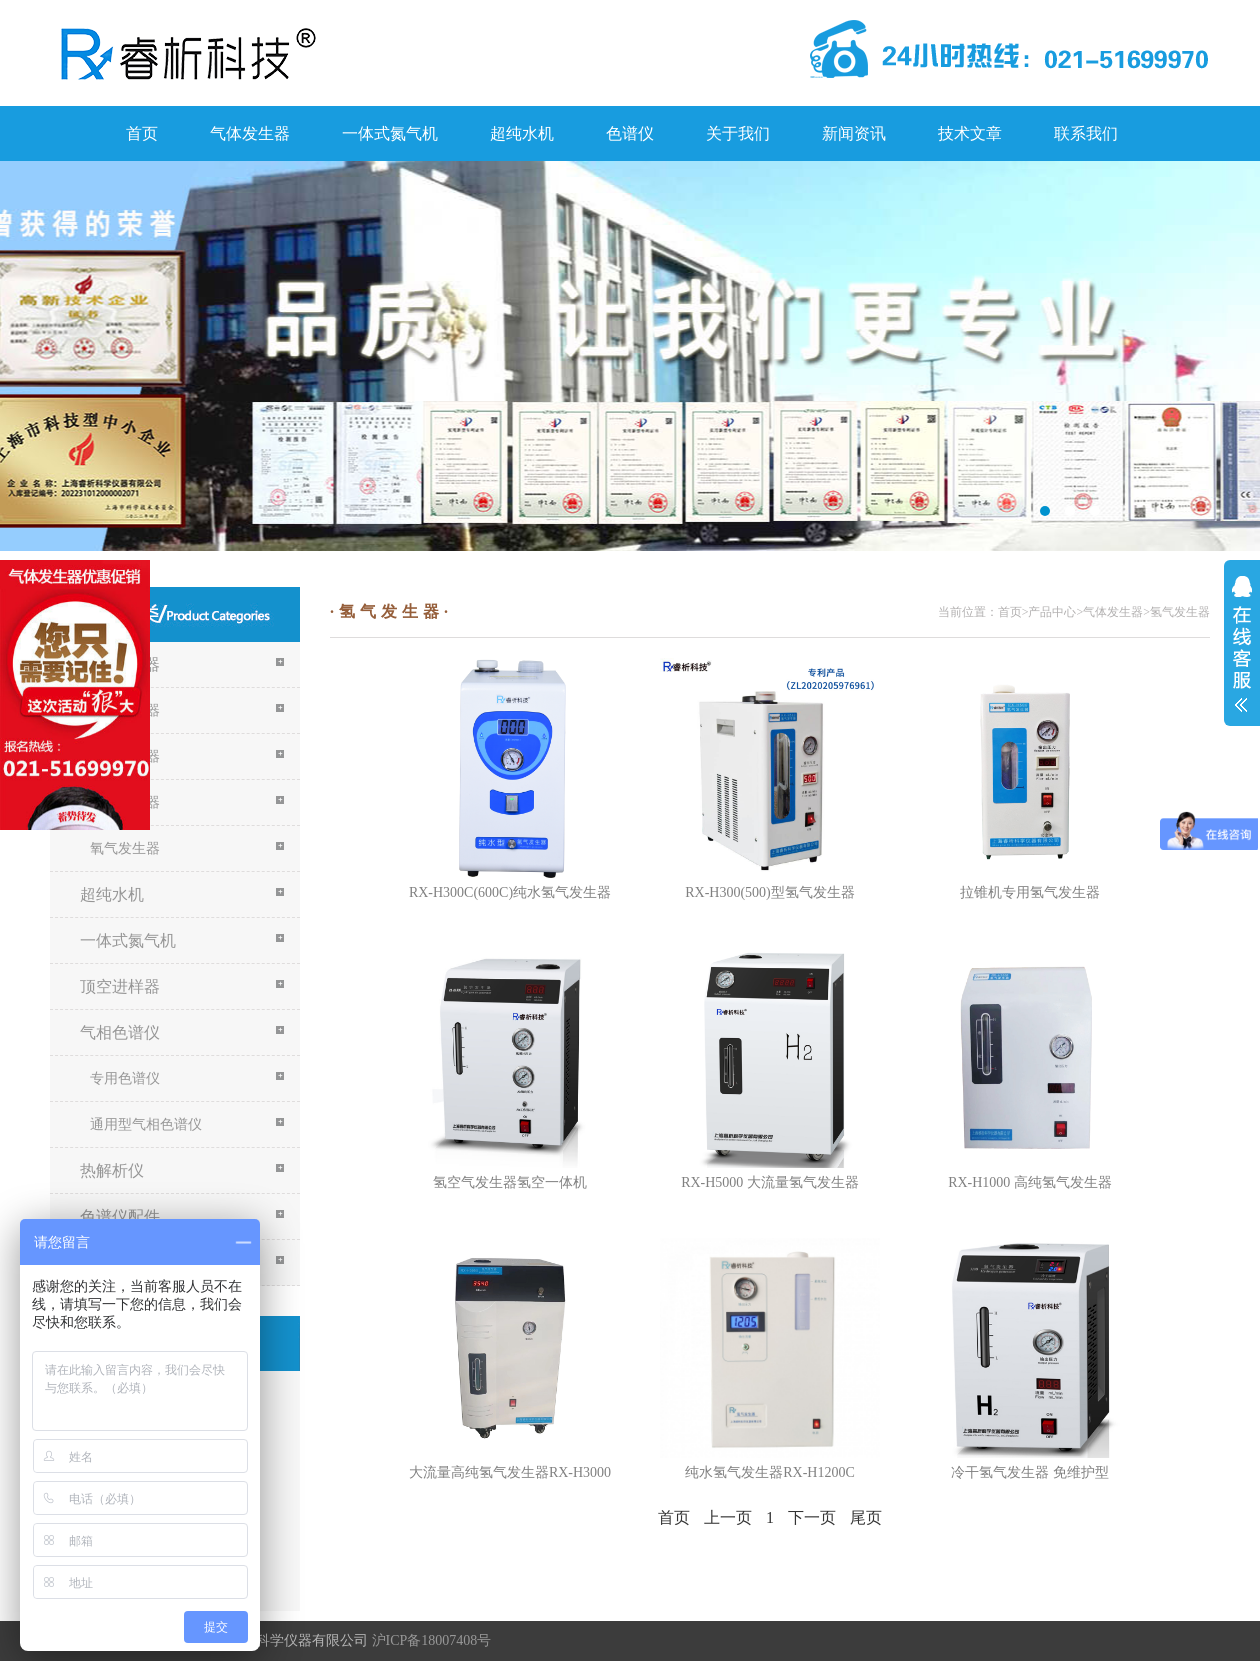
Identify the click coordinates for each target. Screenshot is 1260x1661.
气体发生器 (250, 133)
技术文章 (970, 133)
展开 (1242, 644)
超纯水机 (522, 133)
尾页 (866, 1517)
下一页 (812, 1517)
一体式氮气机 (390, 133)
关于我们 (738, 133)
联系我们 (1086, 133)
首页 (142, 133)
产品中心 (1052, 612)
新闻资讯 (854, 133)
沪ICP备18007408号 (432, 1640)
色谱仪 (630, 133)
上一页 (728, 1517)
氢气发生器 (1180, 612)
